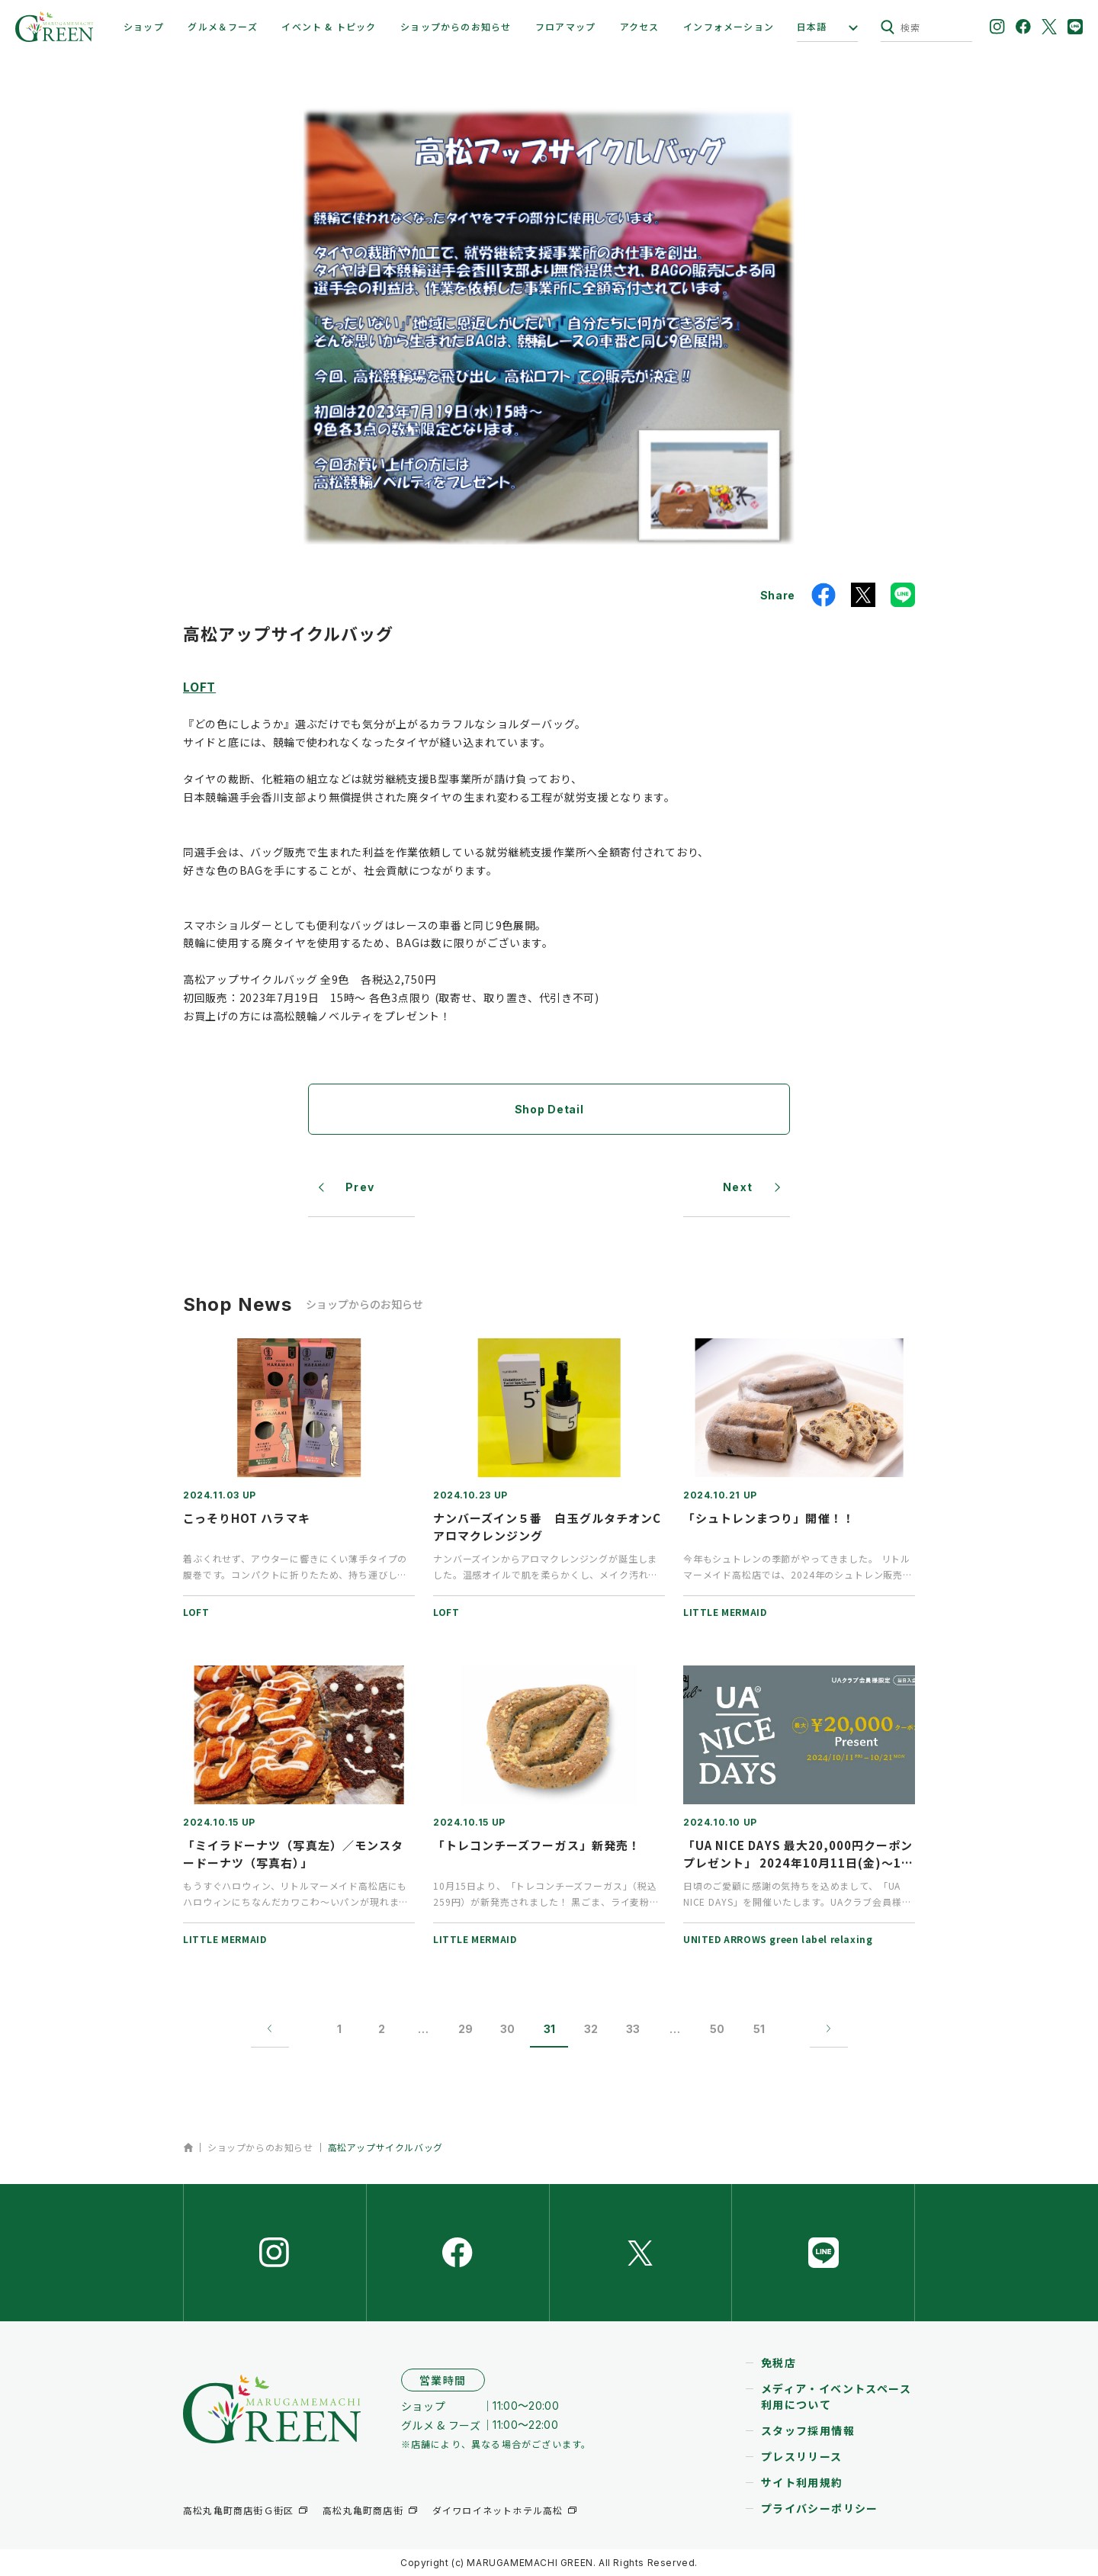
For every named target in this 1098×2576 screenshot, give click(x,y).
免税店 (778, 2362)
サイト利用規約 (802, 2482)
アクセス (640, 26)
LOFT (199, 686)
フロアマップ (565, 26)
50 (717, 2028)
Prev (360, 1186)
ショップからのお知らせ (455, 26)
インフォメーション (728, 26)
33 (633, 2028)
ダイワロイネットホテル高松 (497, 2510)
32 (591, 2028)
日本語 (812, 26)
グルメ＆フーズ (222, 26)
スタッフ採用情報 (808, 2430)
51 (759, 2028)
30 (507, 2028)
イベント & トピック (328, 26)
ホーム (188, 2147)
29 (465, 2028)
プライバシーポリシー (819, 2508)
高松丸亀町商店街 (363, 2510)
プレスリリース (802, 2456)
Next (738, 1186)
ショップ (144, 26)
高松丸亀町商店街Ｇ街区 (238, 2510)
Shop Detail (549, 1109)
